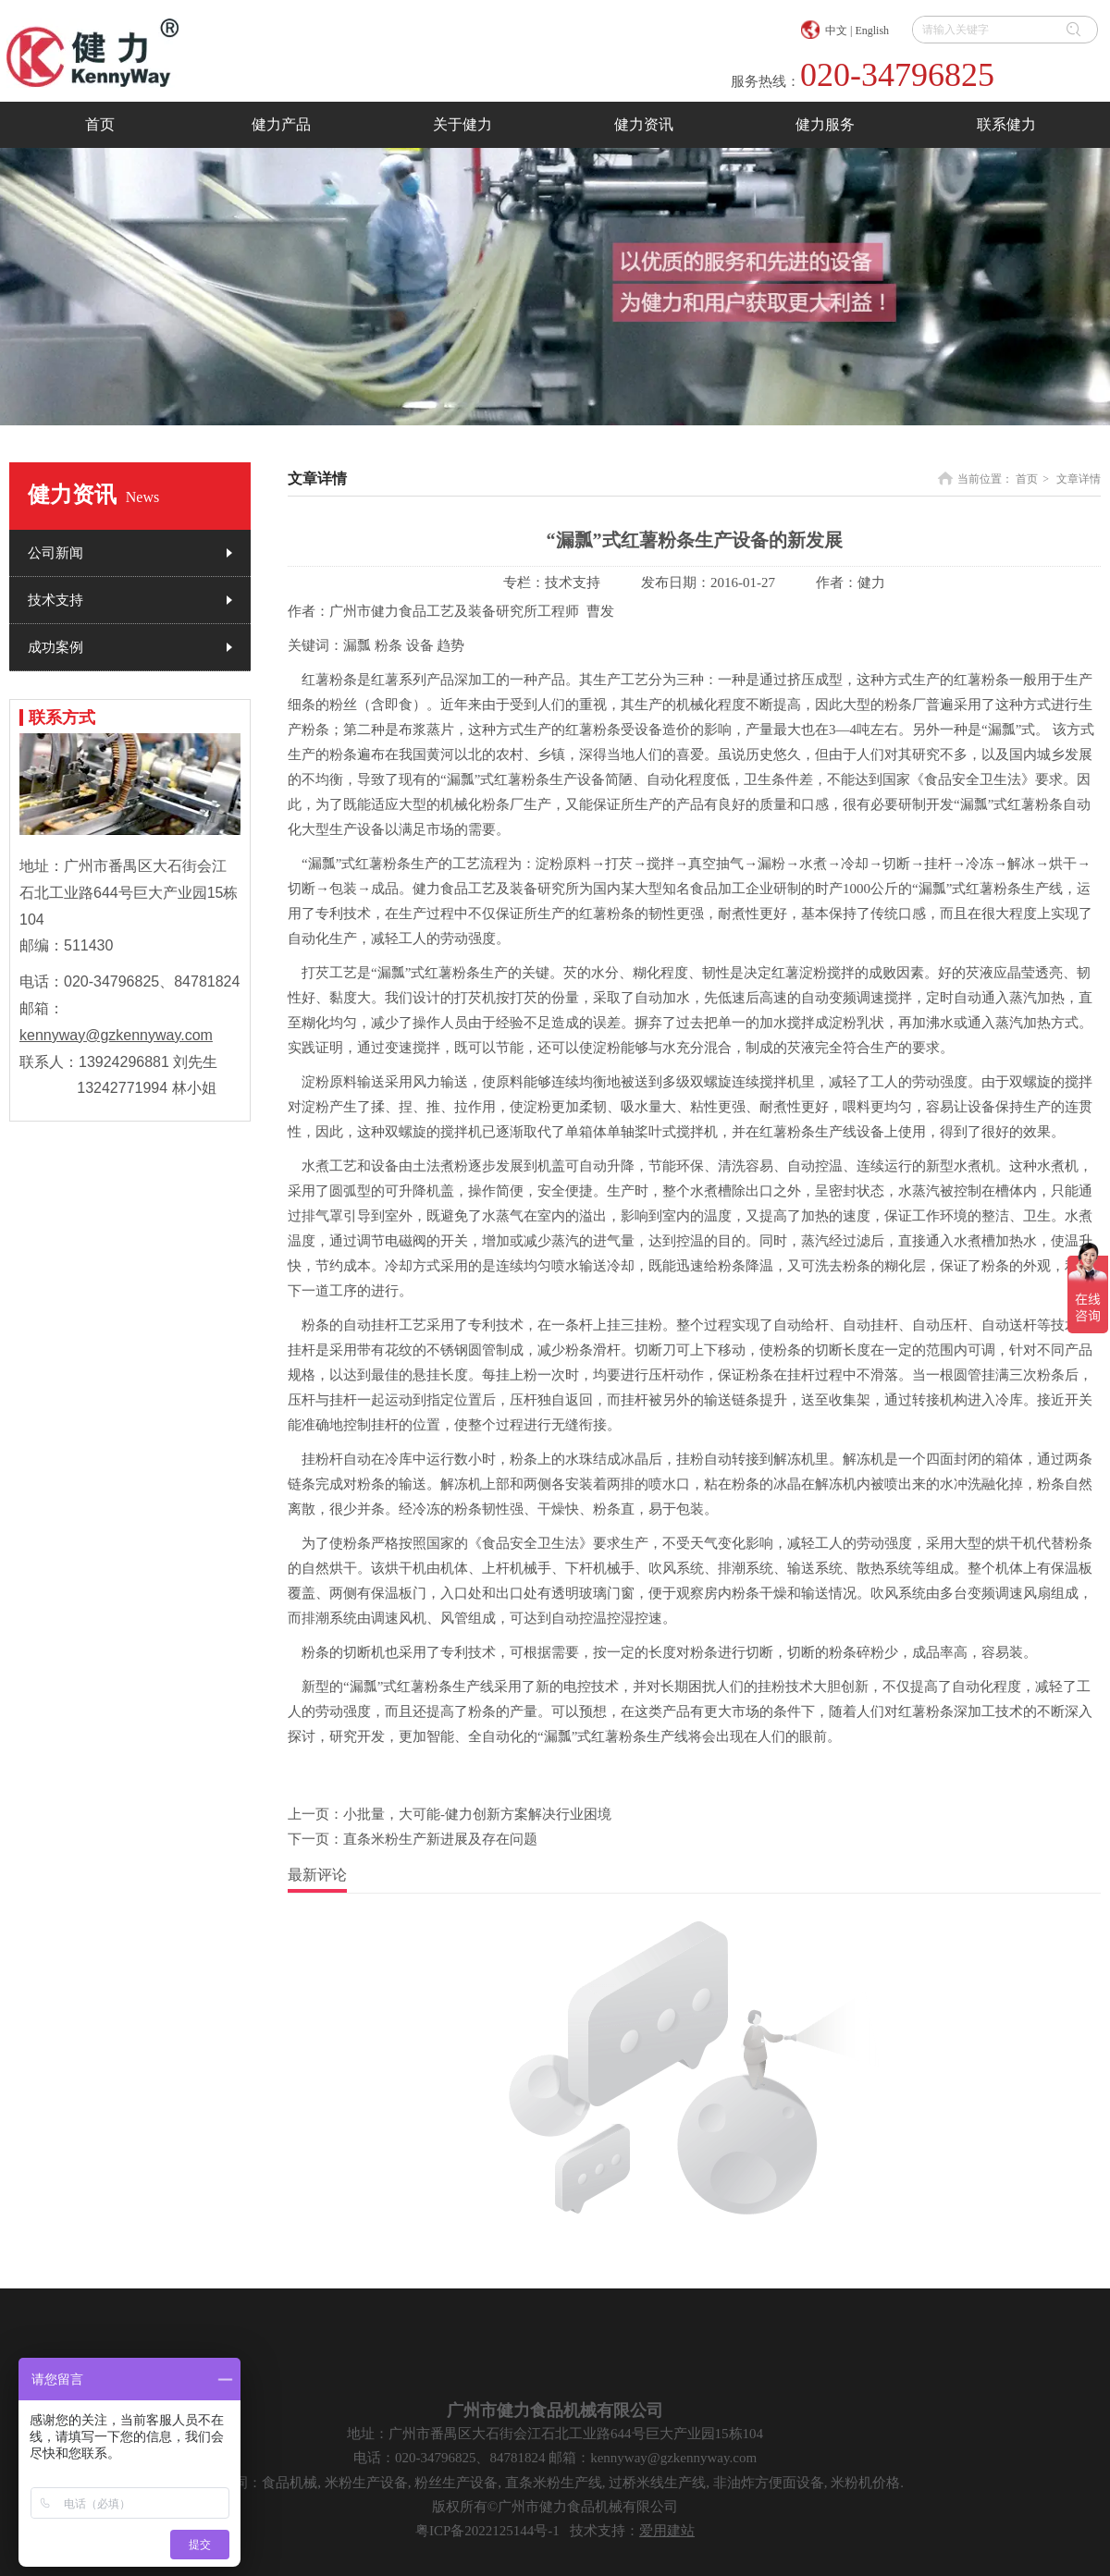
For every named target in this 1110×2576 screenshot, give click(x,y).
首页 (1027, 478)
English (872, 30)
